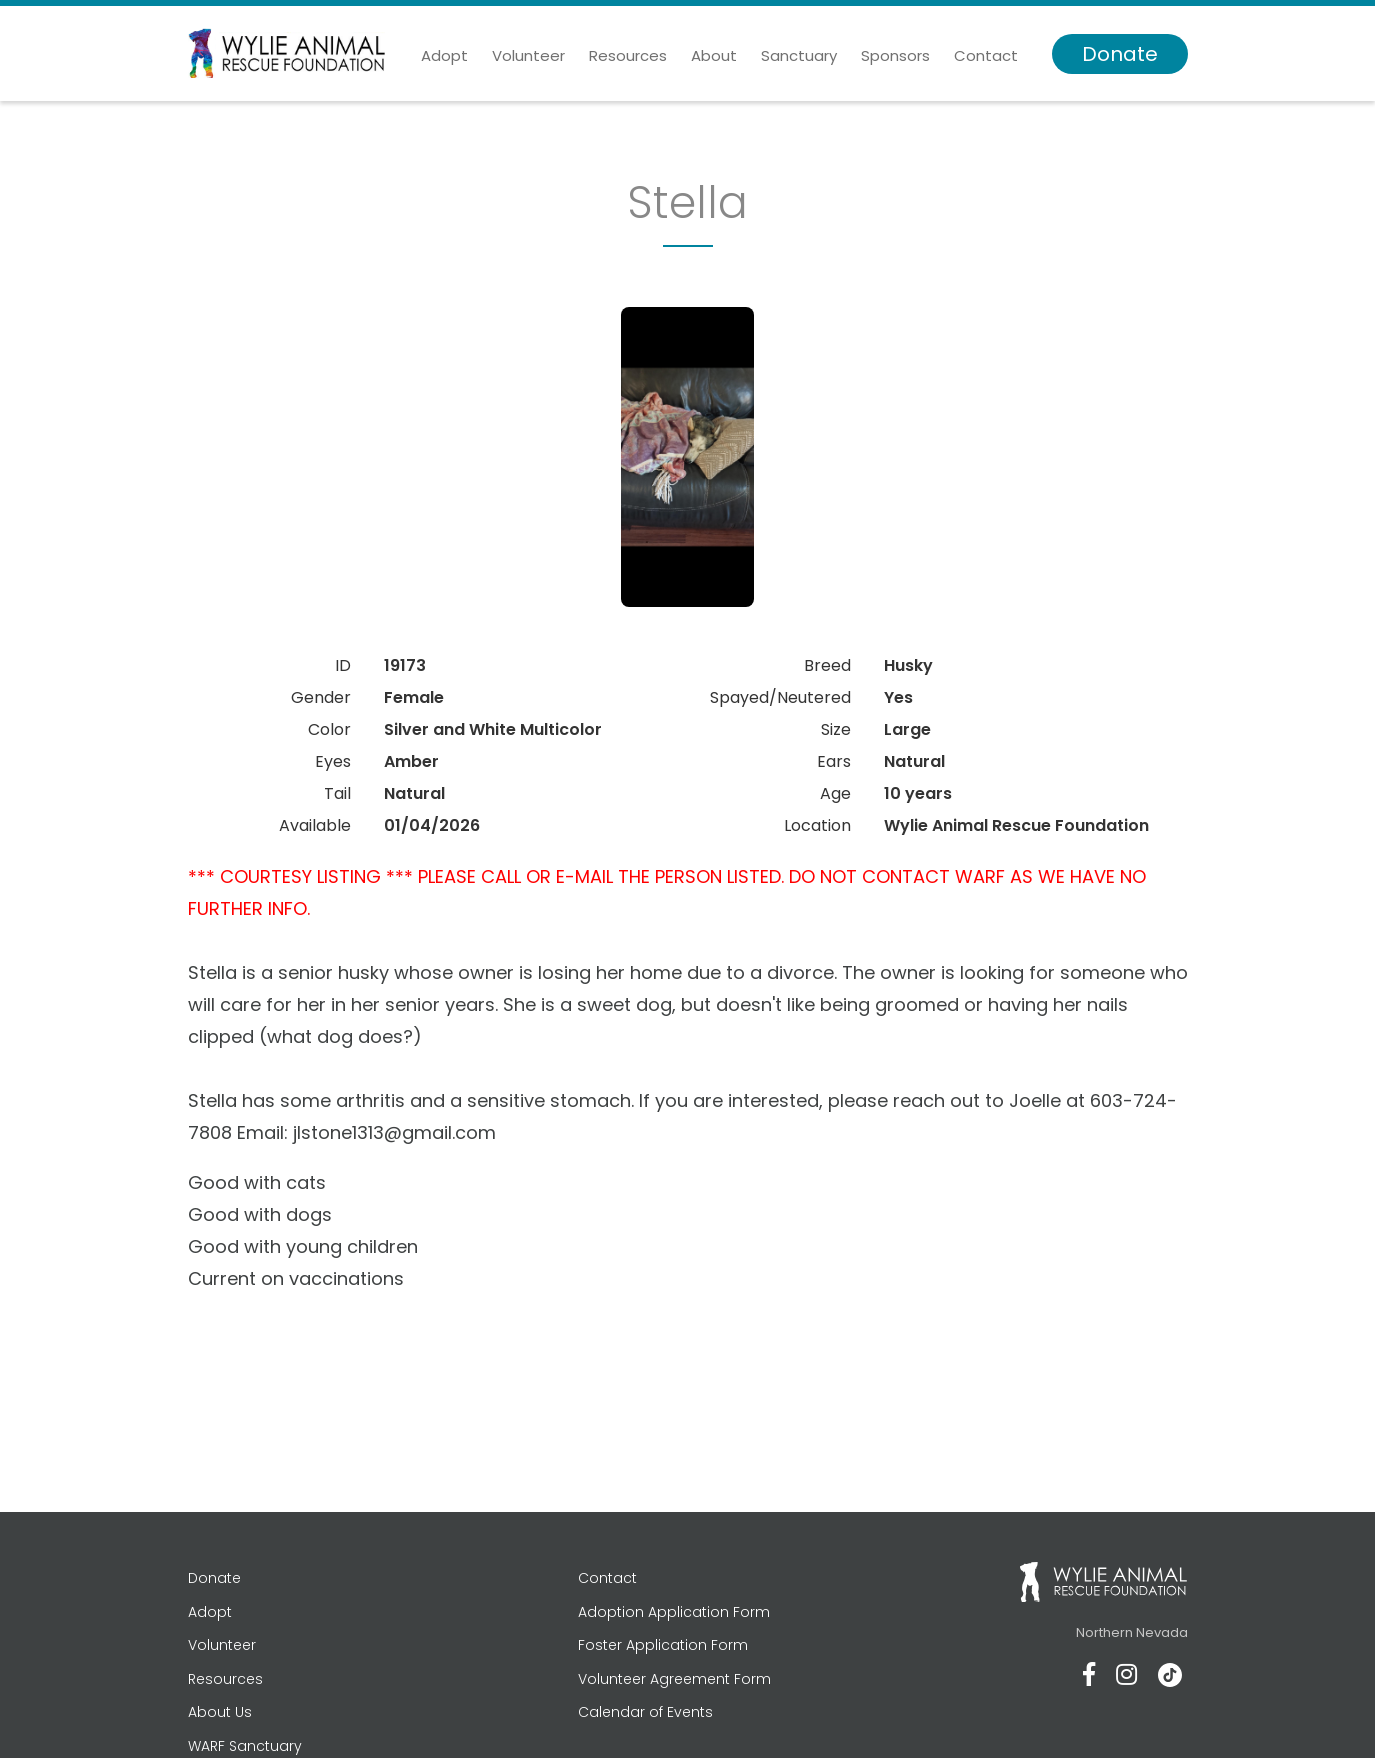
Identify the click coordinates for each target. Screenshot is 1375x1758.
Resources (628, 55)
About (714, 55)
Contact (986, 55)
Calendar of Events (645, 1712)
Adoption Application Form (674, 1612)
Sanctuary (799, 55)
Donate (1120, 54)
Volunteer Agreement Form (674, 1679)
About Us (220, 1712)
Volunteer (528, 55)
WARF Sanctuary (245, 1746)
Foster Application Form (663, 1645)
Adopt (444, 55)
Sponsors (895, 55)
